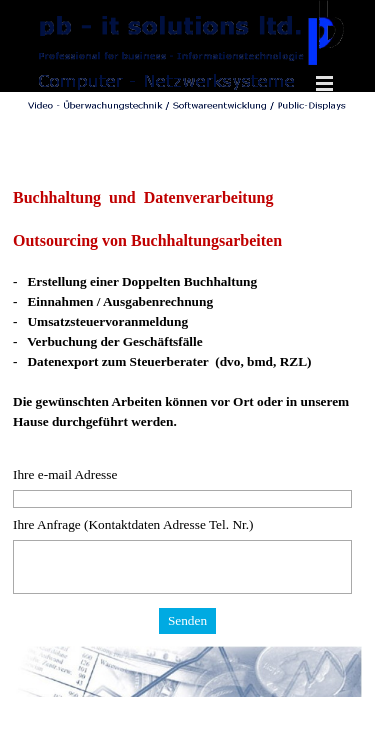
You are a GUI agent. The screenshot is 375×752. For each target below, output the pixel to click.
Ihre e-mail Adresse (65, 474)
